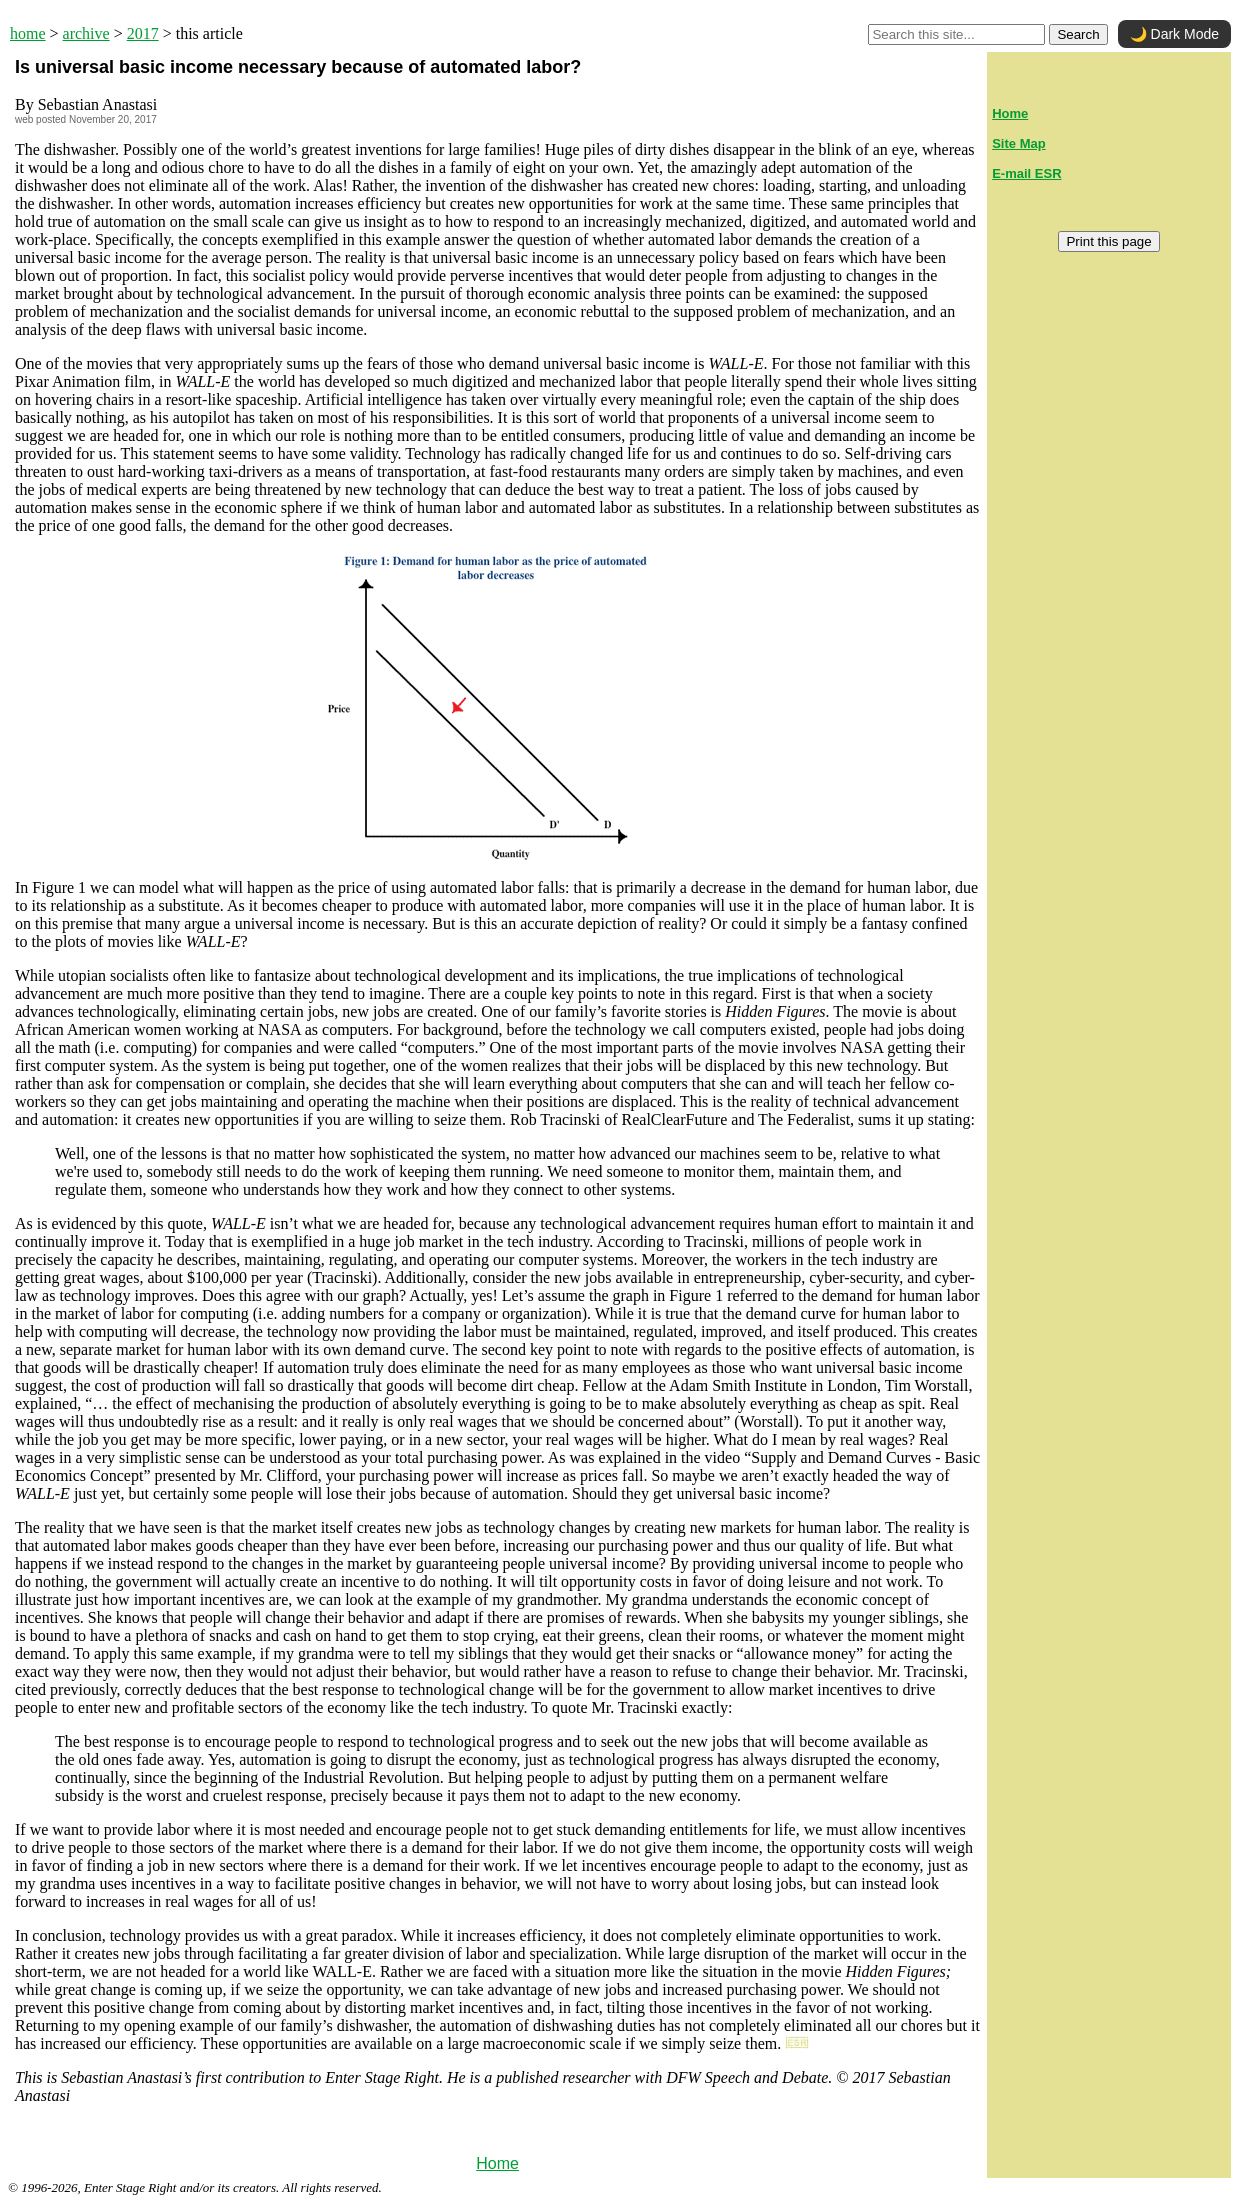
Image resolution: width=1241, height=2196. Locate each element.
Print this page (1108, 241)
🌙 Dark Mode (1174, 34)
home (28, 33)
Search (1078, 34)
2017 (143, 33)
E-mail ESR (1026, 173)
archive (86, 33)
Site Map (1018, 143)
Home (497, 2163)
